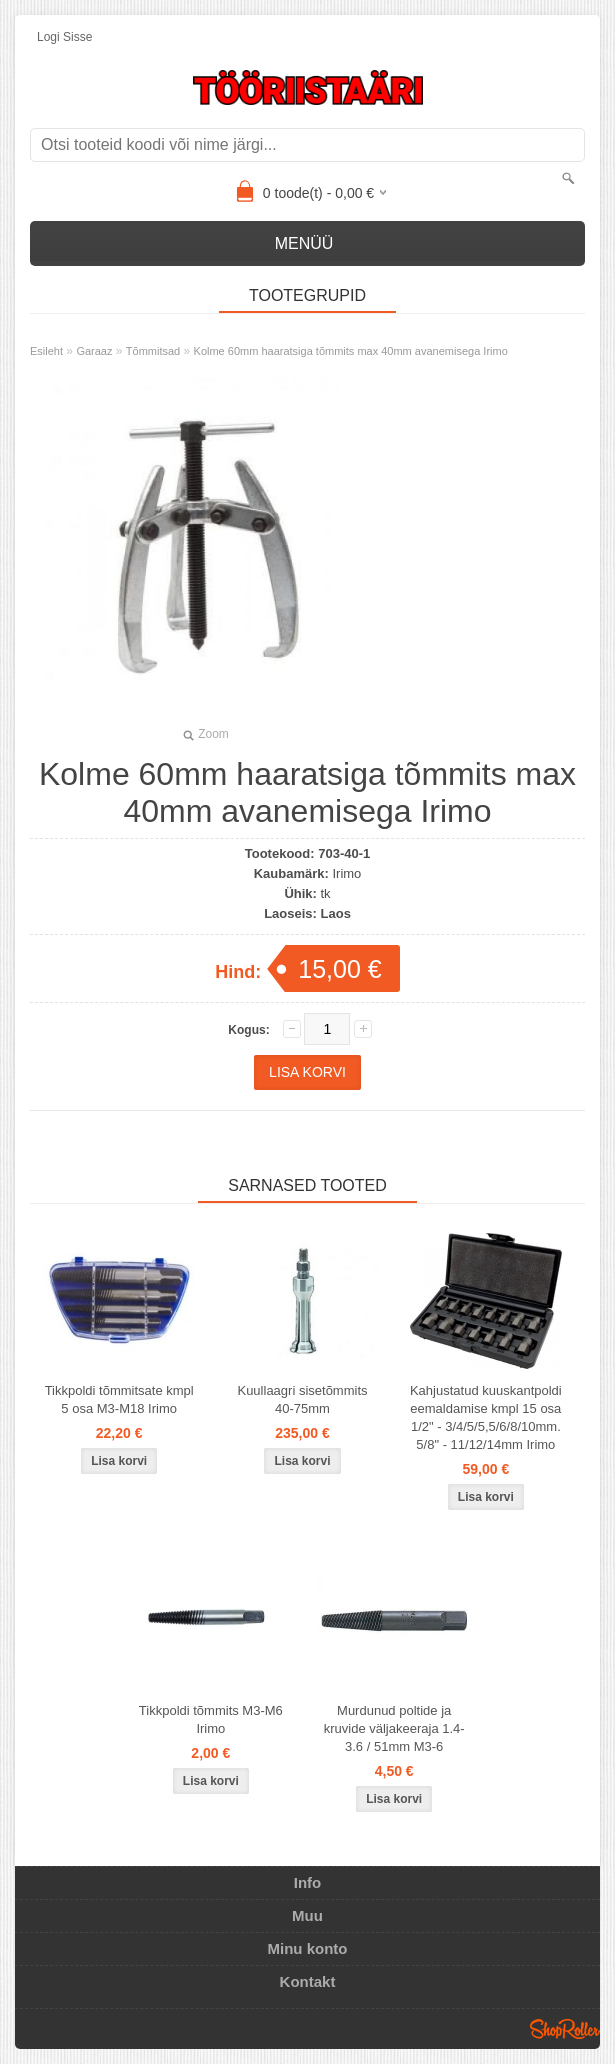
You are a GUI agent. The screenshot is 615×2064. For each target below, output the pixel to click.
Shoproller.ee (565, 2029)
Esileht (46, 351)
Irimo (346, 873)
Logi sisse (64, 37)
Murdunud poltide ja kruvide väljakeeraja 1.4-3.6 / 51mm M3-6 (394, 1728)
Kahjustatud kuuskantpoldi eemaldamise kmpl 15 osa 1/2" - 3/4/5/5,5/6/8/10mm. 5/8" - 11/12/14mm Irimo (486, 1417)
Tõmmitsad (153, 351)
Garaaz (94, 351)
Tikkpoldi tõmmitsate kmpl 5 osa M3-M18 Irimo (119, 1399)
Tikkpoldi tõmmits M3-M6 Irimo (211, 1719)
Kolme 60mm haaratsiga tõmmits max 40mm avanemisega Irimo (351, 351)
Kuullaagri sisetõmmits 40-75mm (302, 1399)
